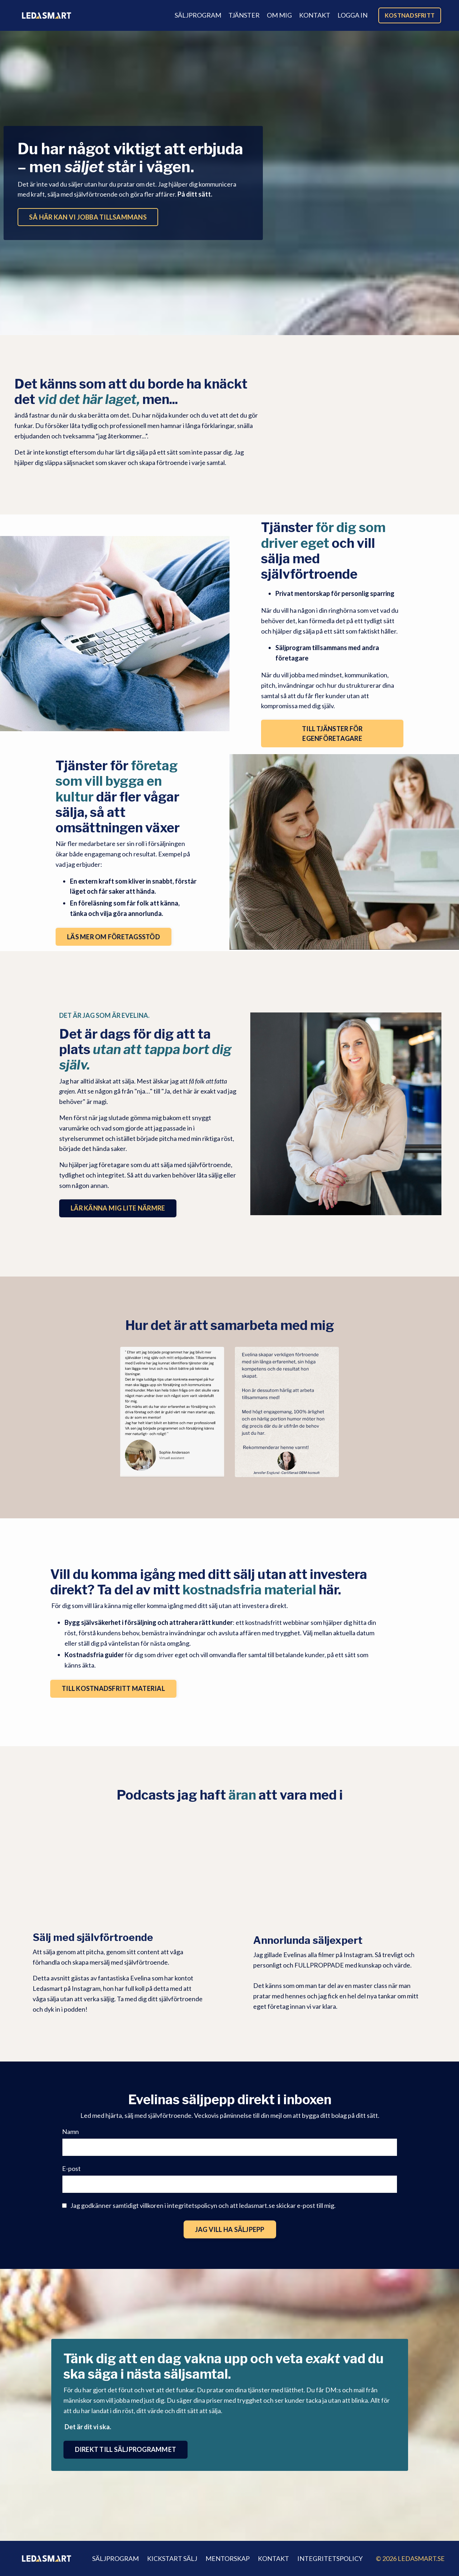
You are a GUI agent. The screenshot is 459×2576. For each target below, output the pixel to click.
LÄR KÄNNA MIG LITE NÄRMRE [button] (118, 1208)
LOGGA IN (352, 15)
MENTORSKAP (227, 2558)
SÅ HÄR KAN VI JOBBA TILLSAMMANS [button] (88, 217)
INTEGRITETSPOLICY (330, 2558)
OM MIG (279, 15)
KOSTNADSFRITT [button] (410, 15)
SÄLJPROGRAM (198, 15)
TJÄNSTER (244, 15)
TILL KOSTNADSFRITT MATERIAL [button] (113, 1688)
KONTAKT (314, 15)
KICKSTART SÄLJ (172, 2558)
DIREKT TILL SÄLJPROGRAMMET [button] (125, 2449)
